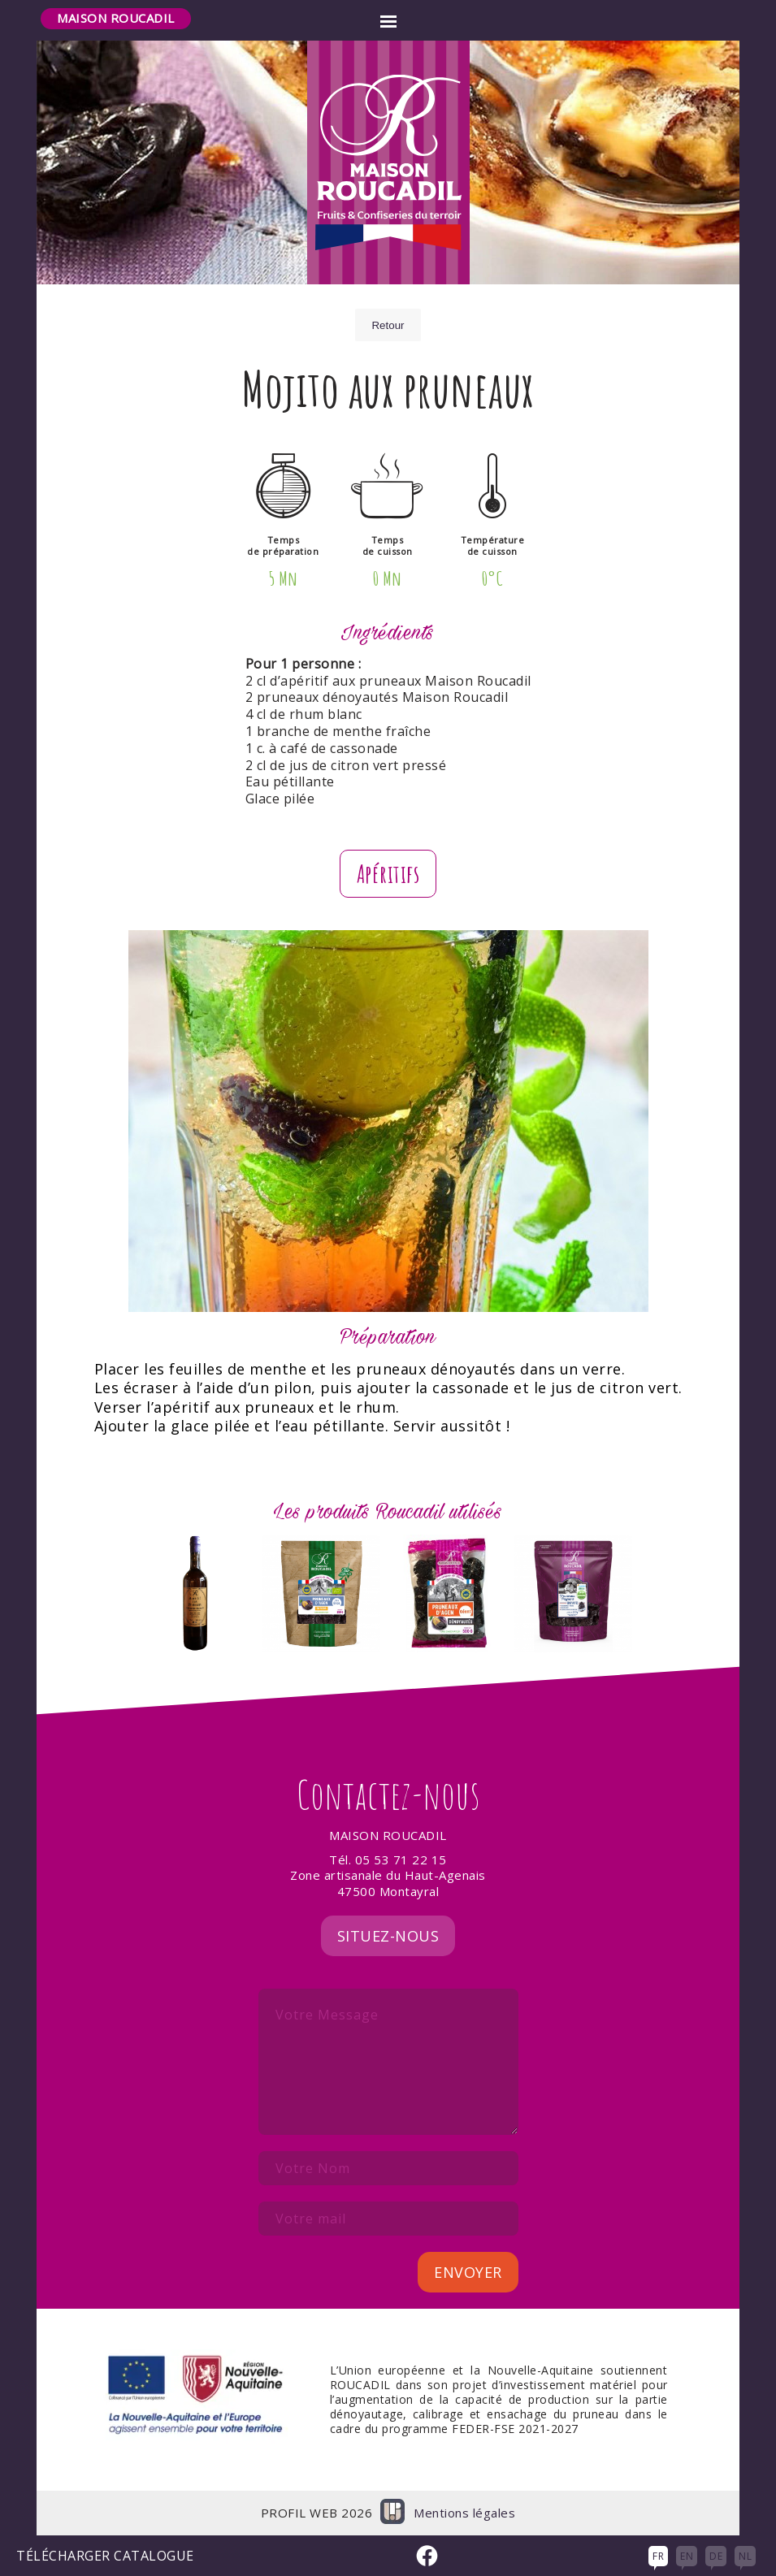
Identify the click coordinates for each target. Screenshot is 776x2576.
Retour (387, 325)
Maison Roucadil (116, 18)
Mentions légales (464, 2513)
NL (745, 2556)
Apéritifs (388, 874)
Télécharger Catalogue (105, 2556)
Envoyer (468, 2272)
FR (658, 2556)
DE (715, 2556)
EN (686, 2556)
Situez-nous (388, 1936)
